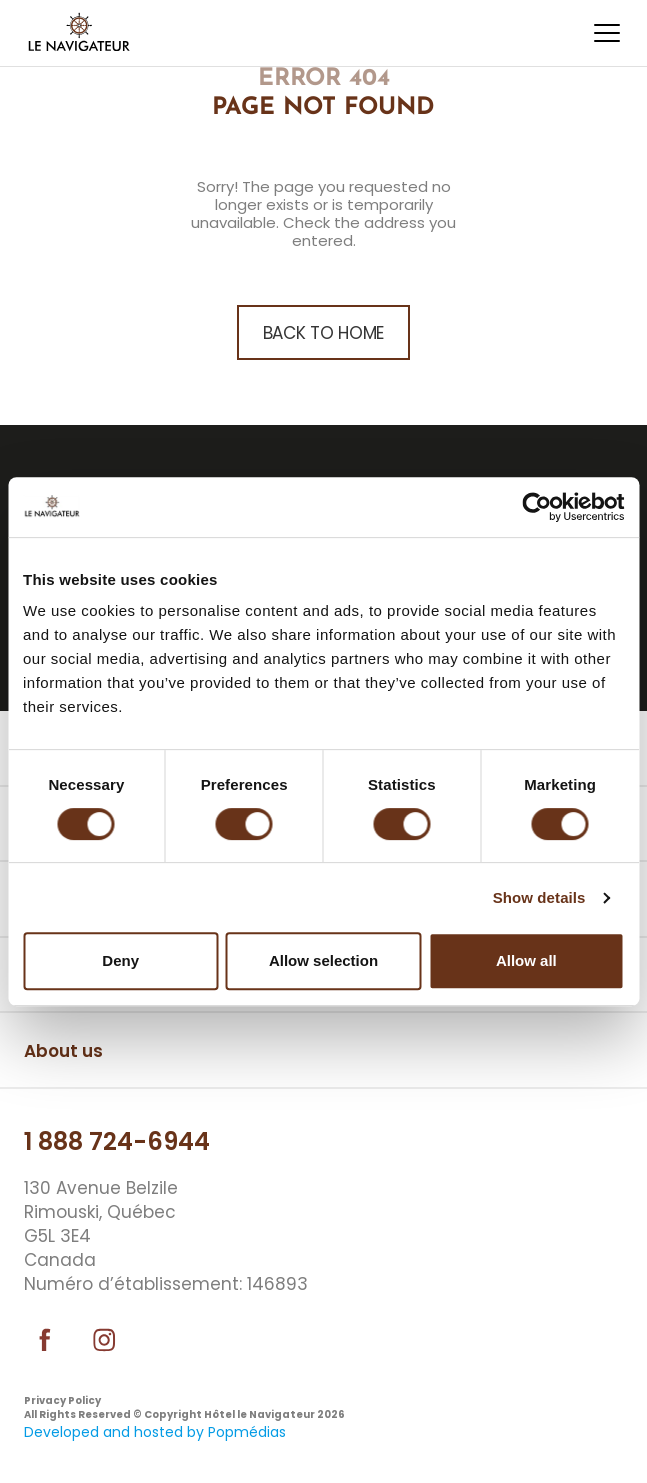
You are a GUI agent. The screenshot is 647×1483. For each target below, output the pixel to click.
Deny (120, 960)
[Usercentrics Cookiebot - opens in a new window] (536, 507)
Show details (539, 897)
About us (63, 1051)
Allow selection (323, 960)
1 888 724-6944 (117, 1141)
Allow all (526, 960)
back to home (323, 333)
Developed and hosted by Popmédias (155, 1432)
